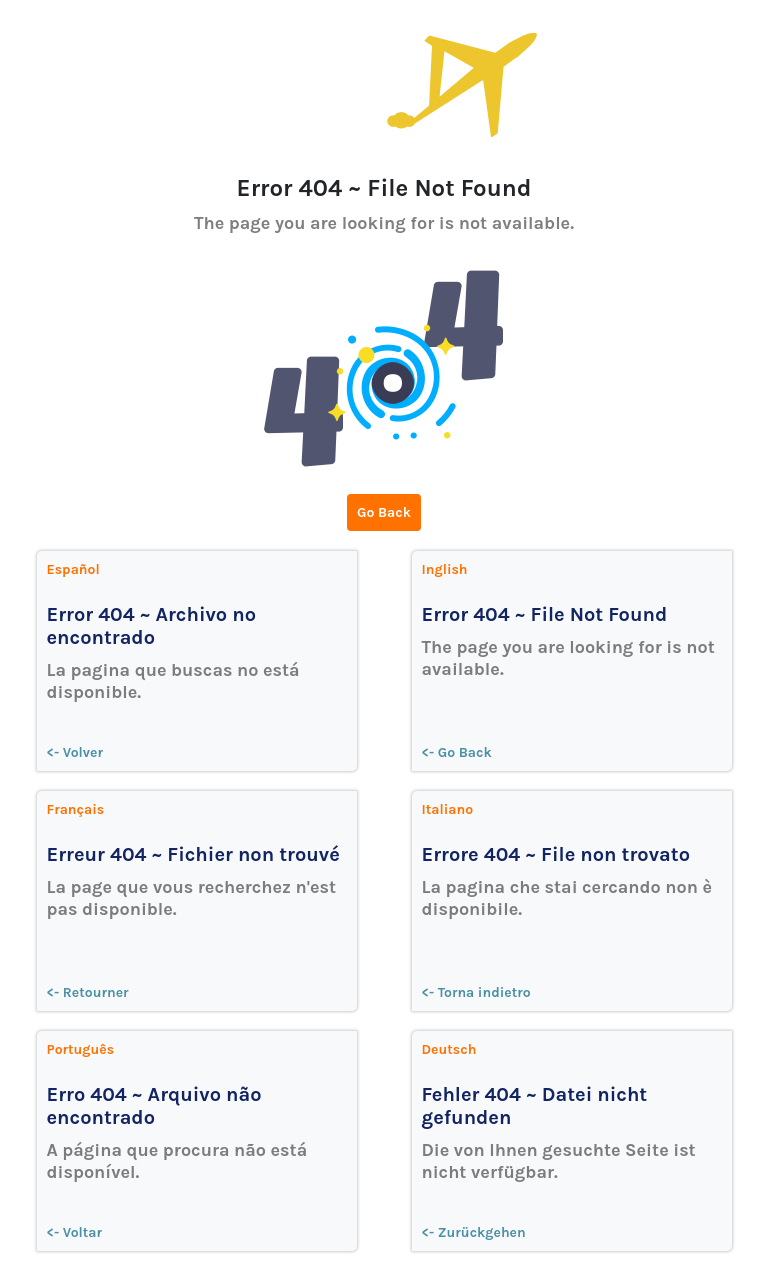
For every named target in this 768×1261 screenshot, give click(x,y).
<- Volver (75, 752)
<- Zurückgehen (474, 1232)
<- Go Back (457, 752)
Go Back (384, 512)
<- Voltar (75, 1232)
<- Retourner (88, 992)
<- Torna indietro (476, 992)
